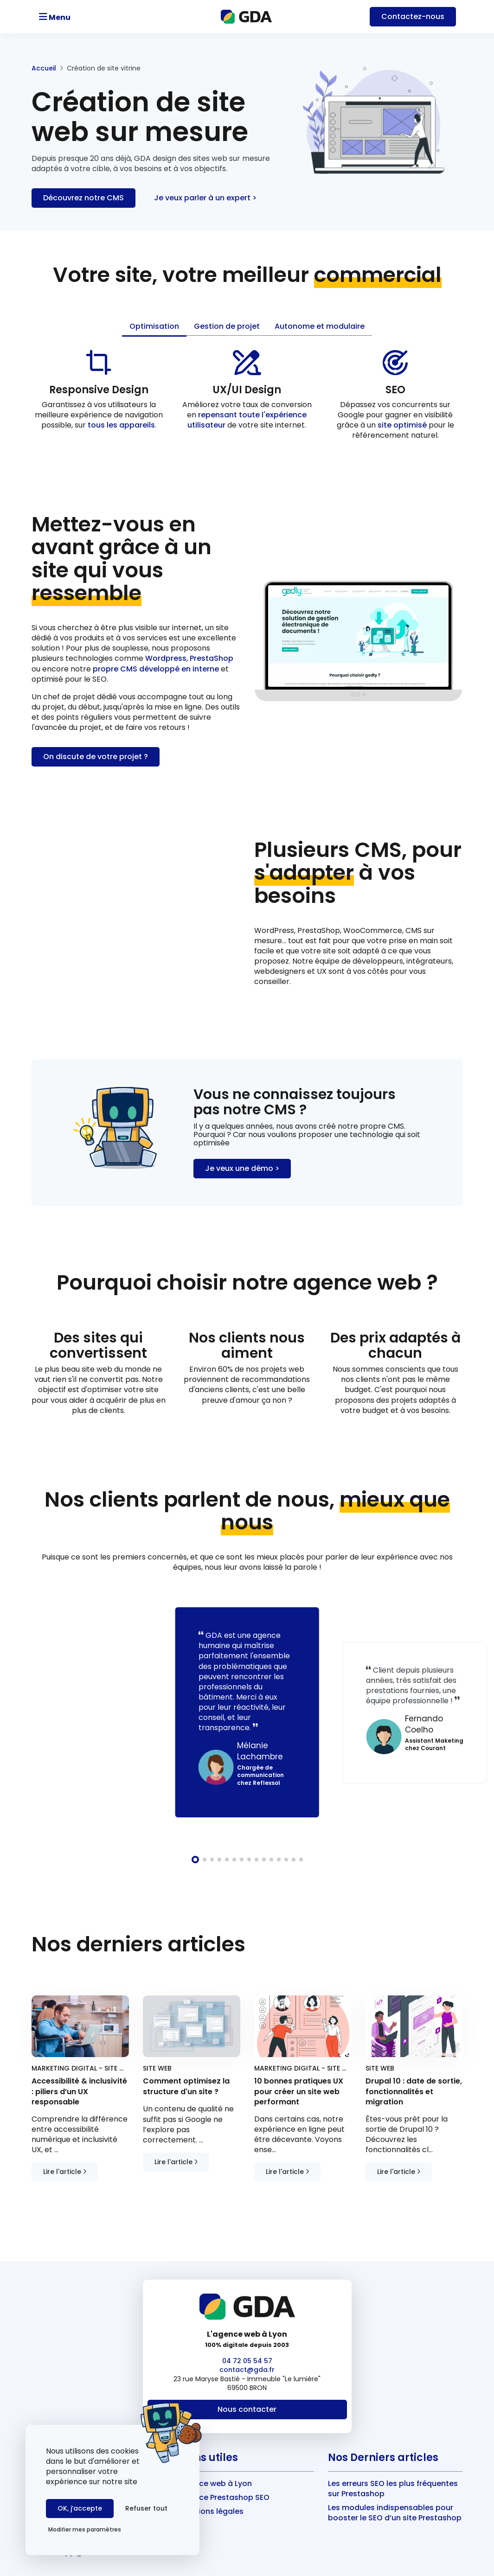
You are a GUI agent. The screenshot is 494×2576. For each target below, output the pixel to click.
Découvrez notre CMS (83, 197)
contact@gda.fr (247, 2369)
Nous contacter (247, 2409)
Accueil (44, 68)
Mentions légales (212, 2511)
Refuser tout (146, 2508)
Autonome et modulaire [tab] (320, 326)
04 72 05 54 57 (247, 2360)
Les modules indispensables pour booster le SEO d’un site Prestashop (395, 2512)
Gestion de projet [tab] (227, 326)
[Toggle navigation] (80, 17)
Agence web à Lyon (216, 2483)
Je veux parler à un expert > (205, 197)
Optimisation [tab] (154, 326)
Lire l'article (64, 2171)
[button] (195, 1859)
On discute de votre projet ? (95, 756)
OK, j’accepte (80, 2508)
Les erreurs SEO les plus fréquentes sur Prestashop (393, 2488)
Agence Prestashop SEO (224, 2497)
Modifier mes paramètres (84, 2529)
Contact (412, 16)
